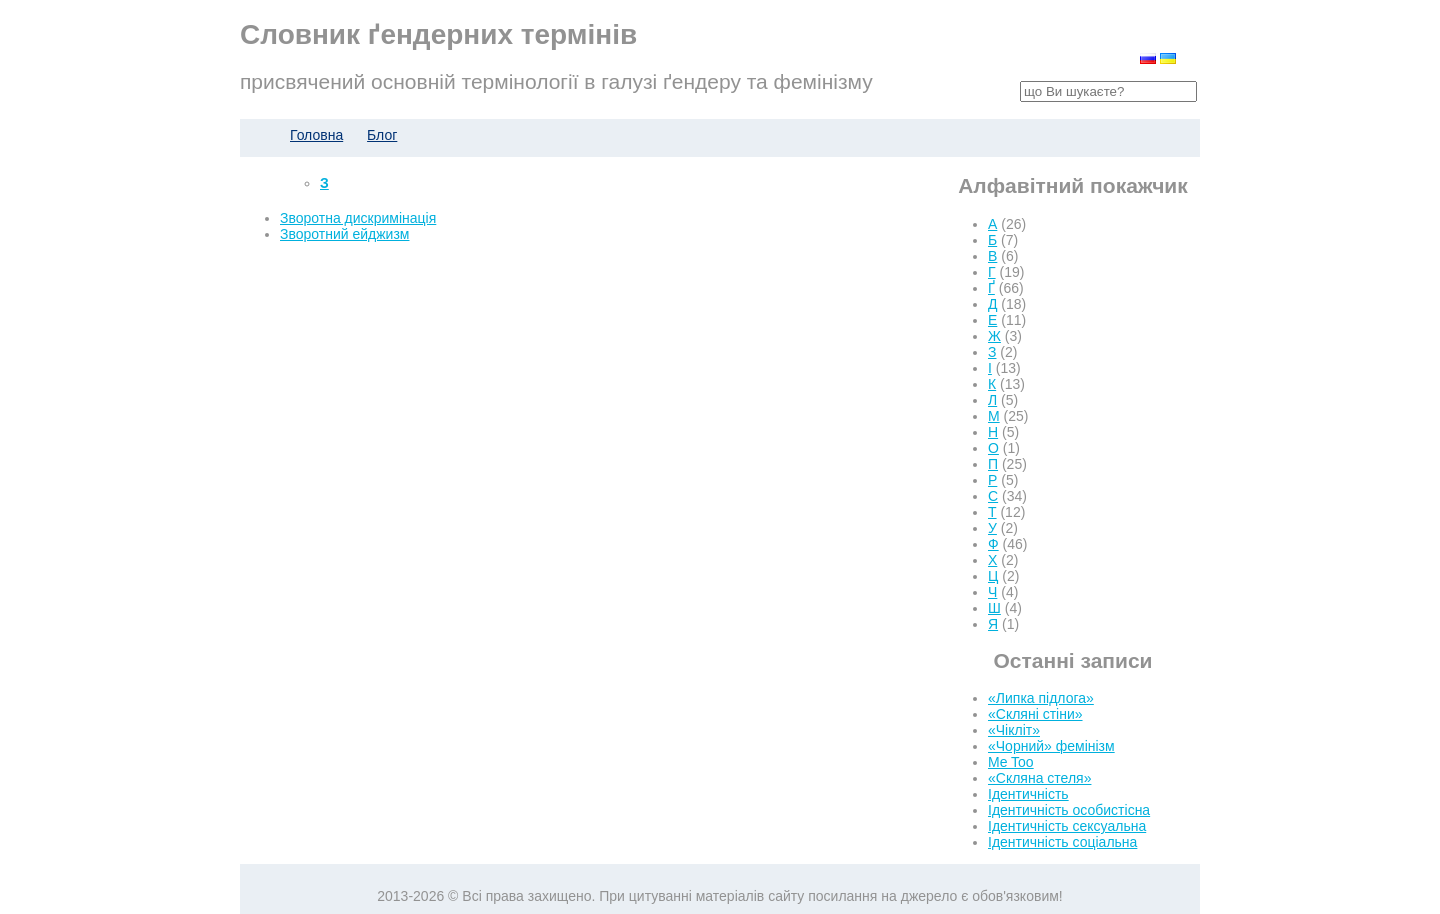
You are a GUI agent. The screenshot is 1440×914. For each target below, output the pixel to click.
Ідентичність (1028, 794)
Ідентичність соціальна (1062, 842)
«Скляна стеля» (1039, 778)
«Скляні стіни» (1035, 714)
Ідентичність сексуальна (1067, 826)
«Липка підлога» (1041, 698)
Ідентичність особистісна (1069, 810)
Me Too (1011, 762)
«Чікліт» (1014, 730)
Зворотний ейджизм (344, 234)
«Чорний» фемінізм (1051, 746)
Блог (382, 135)
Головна (316, 135)
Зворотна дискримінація (358, 218)
